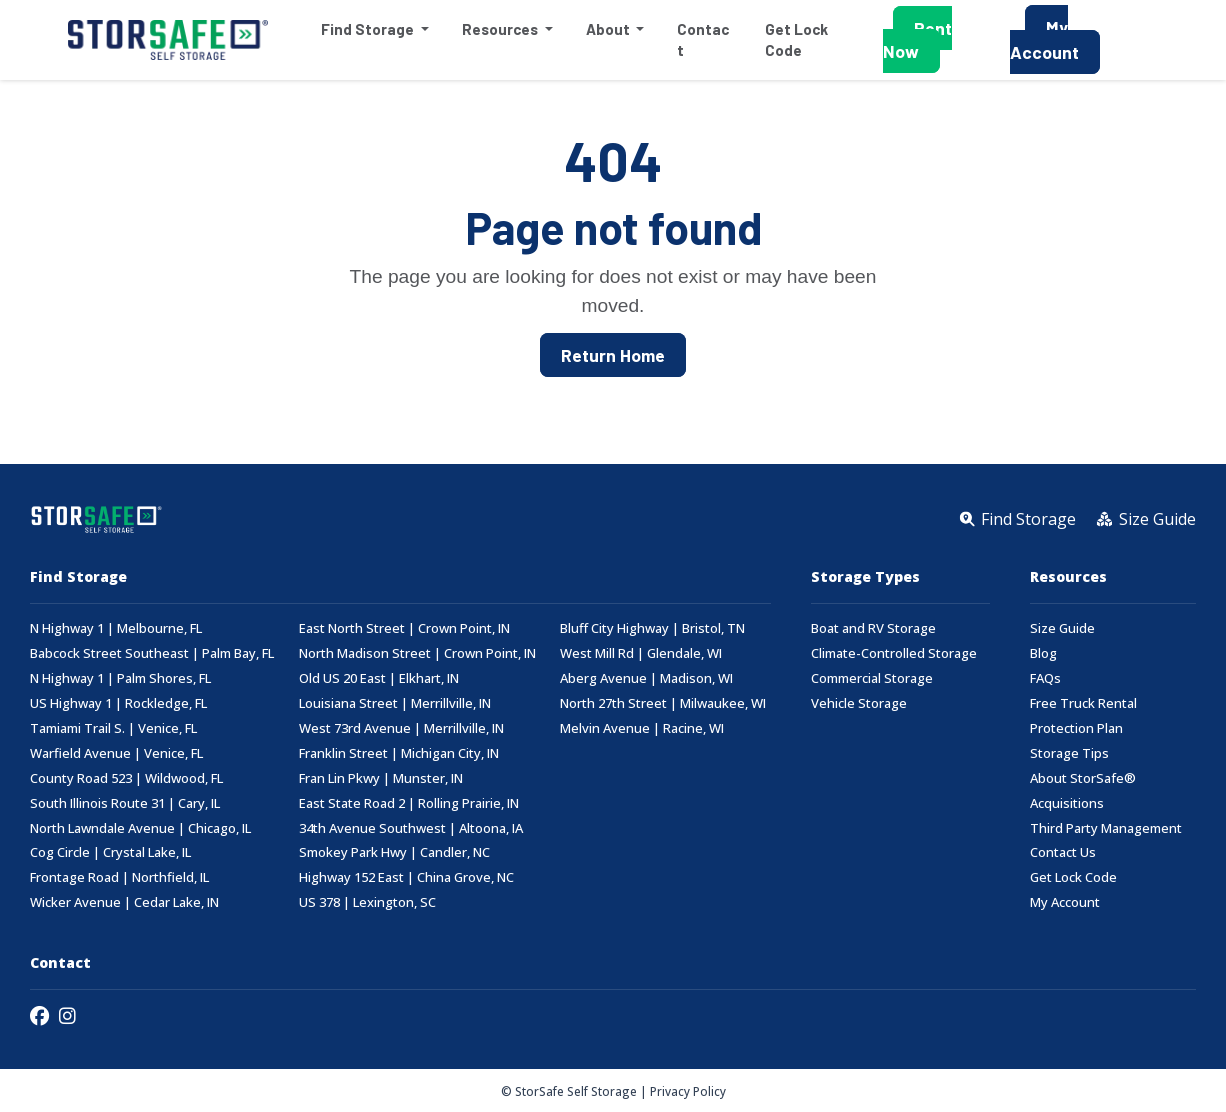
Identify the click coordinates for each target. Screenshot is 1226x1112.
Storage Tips (1069, 753)
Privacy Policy (688, 1091)
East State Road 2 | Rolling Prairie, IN (409, 803)
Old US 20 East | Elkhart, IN (379, 678)
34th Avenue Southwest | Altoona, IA (411, 828)
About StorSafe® (1083, 778)
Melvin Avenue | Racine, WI (642, 728)
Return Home (613, 355)
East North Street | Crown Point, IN (404, 628)
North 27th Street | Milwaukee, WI (663, 703)
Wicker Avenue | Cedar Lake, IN (124, 902)
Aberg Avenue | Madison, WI (646, 678)
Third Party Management (1106, 828)
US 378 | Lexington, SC (367, 902)
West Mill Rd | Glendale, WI (641, 653)
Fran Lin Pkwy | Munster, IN (381, 778)
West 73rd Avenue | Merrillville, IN (401, 728)
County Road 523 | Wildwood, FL (126, 778)
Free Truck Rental (1083, 703)
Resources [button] (500, 29)
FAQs (1045, 678)
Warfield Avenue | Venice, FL (116, 753)
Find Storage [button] (368, 29)
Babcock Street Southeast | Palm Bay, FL (152, 653)
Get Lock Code (795, 39)
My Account (1044, 39)
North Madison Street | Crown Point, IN (417, 653)
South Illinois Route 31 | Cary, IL (125, 803)
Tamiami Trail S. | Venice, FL (113, 728)
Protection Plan (1076, 728)
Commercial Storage (872, 678)
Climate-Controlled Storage (894, 653)
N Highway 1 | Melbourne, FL (116, 628)
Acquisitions (1067, 803)
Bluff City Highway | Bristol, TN (652, 628)
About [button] (608, 29)
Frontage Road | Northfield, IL (119, 877)
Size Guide (1062, 628)
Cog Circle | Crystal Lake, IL (110, 852)
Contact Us (1063, 852)
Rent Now (917, 39)
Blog (1043, 653)
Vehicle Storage (859, 703)
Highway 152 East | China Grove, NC (406, 877)
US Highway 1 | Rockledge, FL (118, 703)
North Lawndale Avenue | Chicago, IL (140, 828)
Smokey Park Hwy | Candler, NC (394, 852)
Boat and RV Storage (873, 628)
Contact (702, 39)
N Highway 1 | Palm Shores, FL (120, 678)
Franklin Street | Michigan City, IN (399, 753)
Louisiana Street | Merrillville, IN (395, 703)
